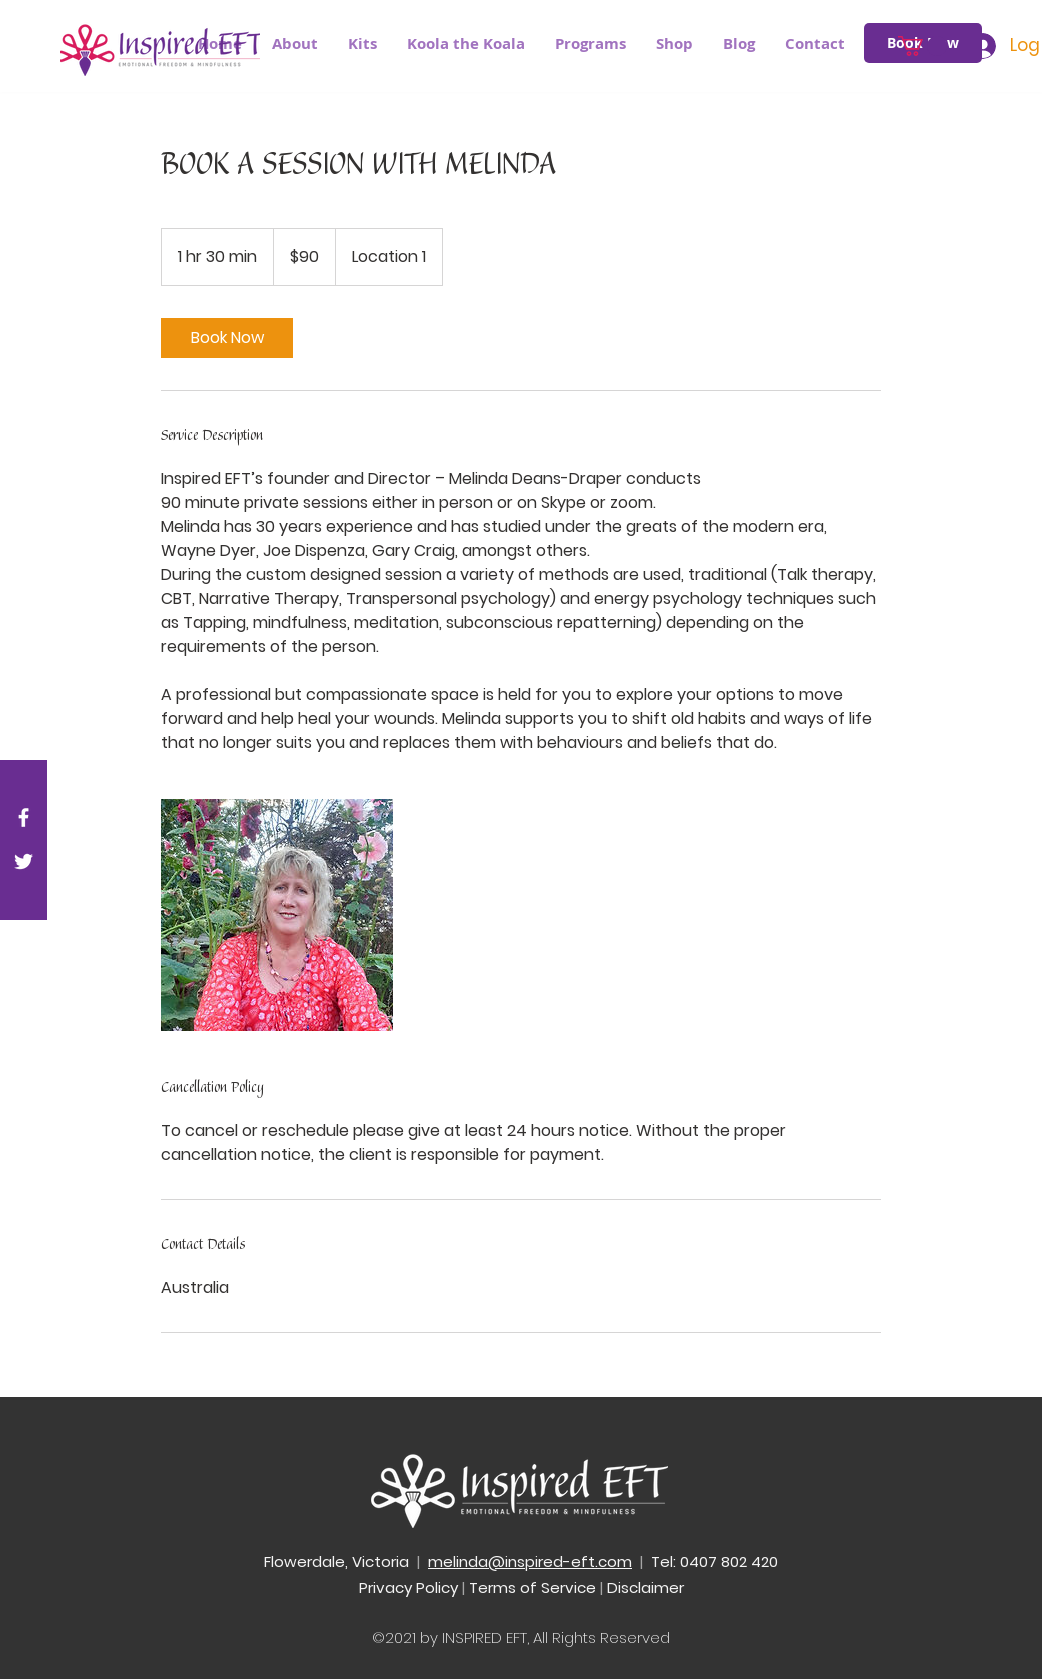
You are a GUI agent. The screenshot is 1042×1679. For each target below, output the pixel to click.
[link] (227, 338)
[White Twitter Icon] (23, 861)
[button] (590, 44)
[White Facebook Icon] (23, 817)
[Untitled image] (277, 915)
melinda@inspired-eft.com (530, 1561)
